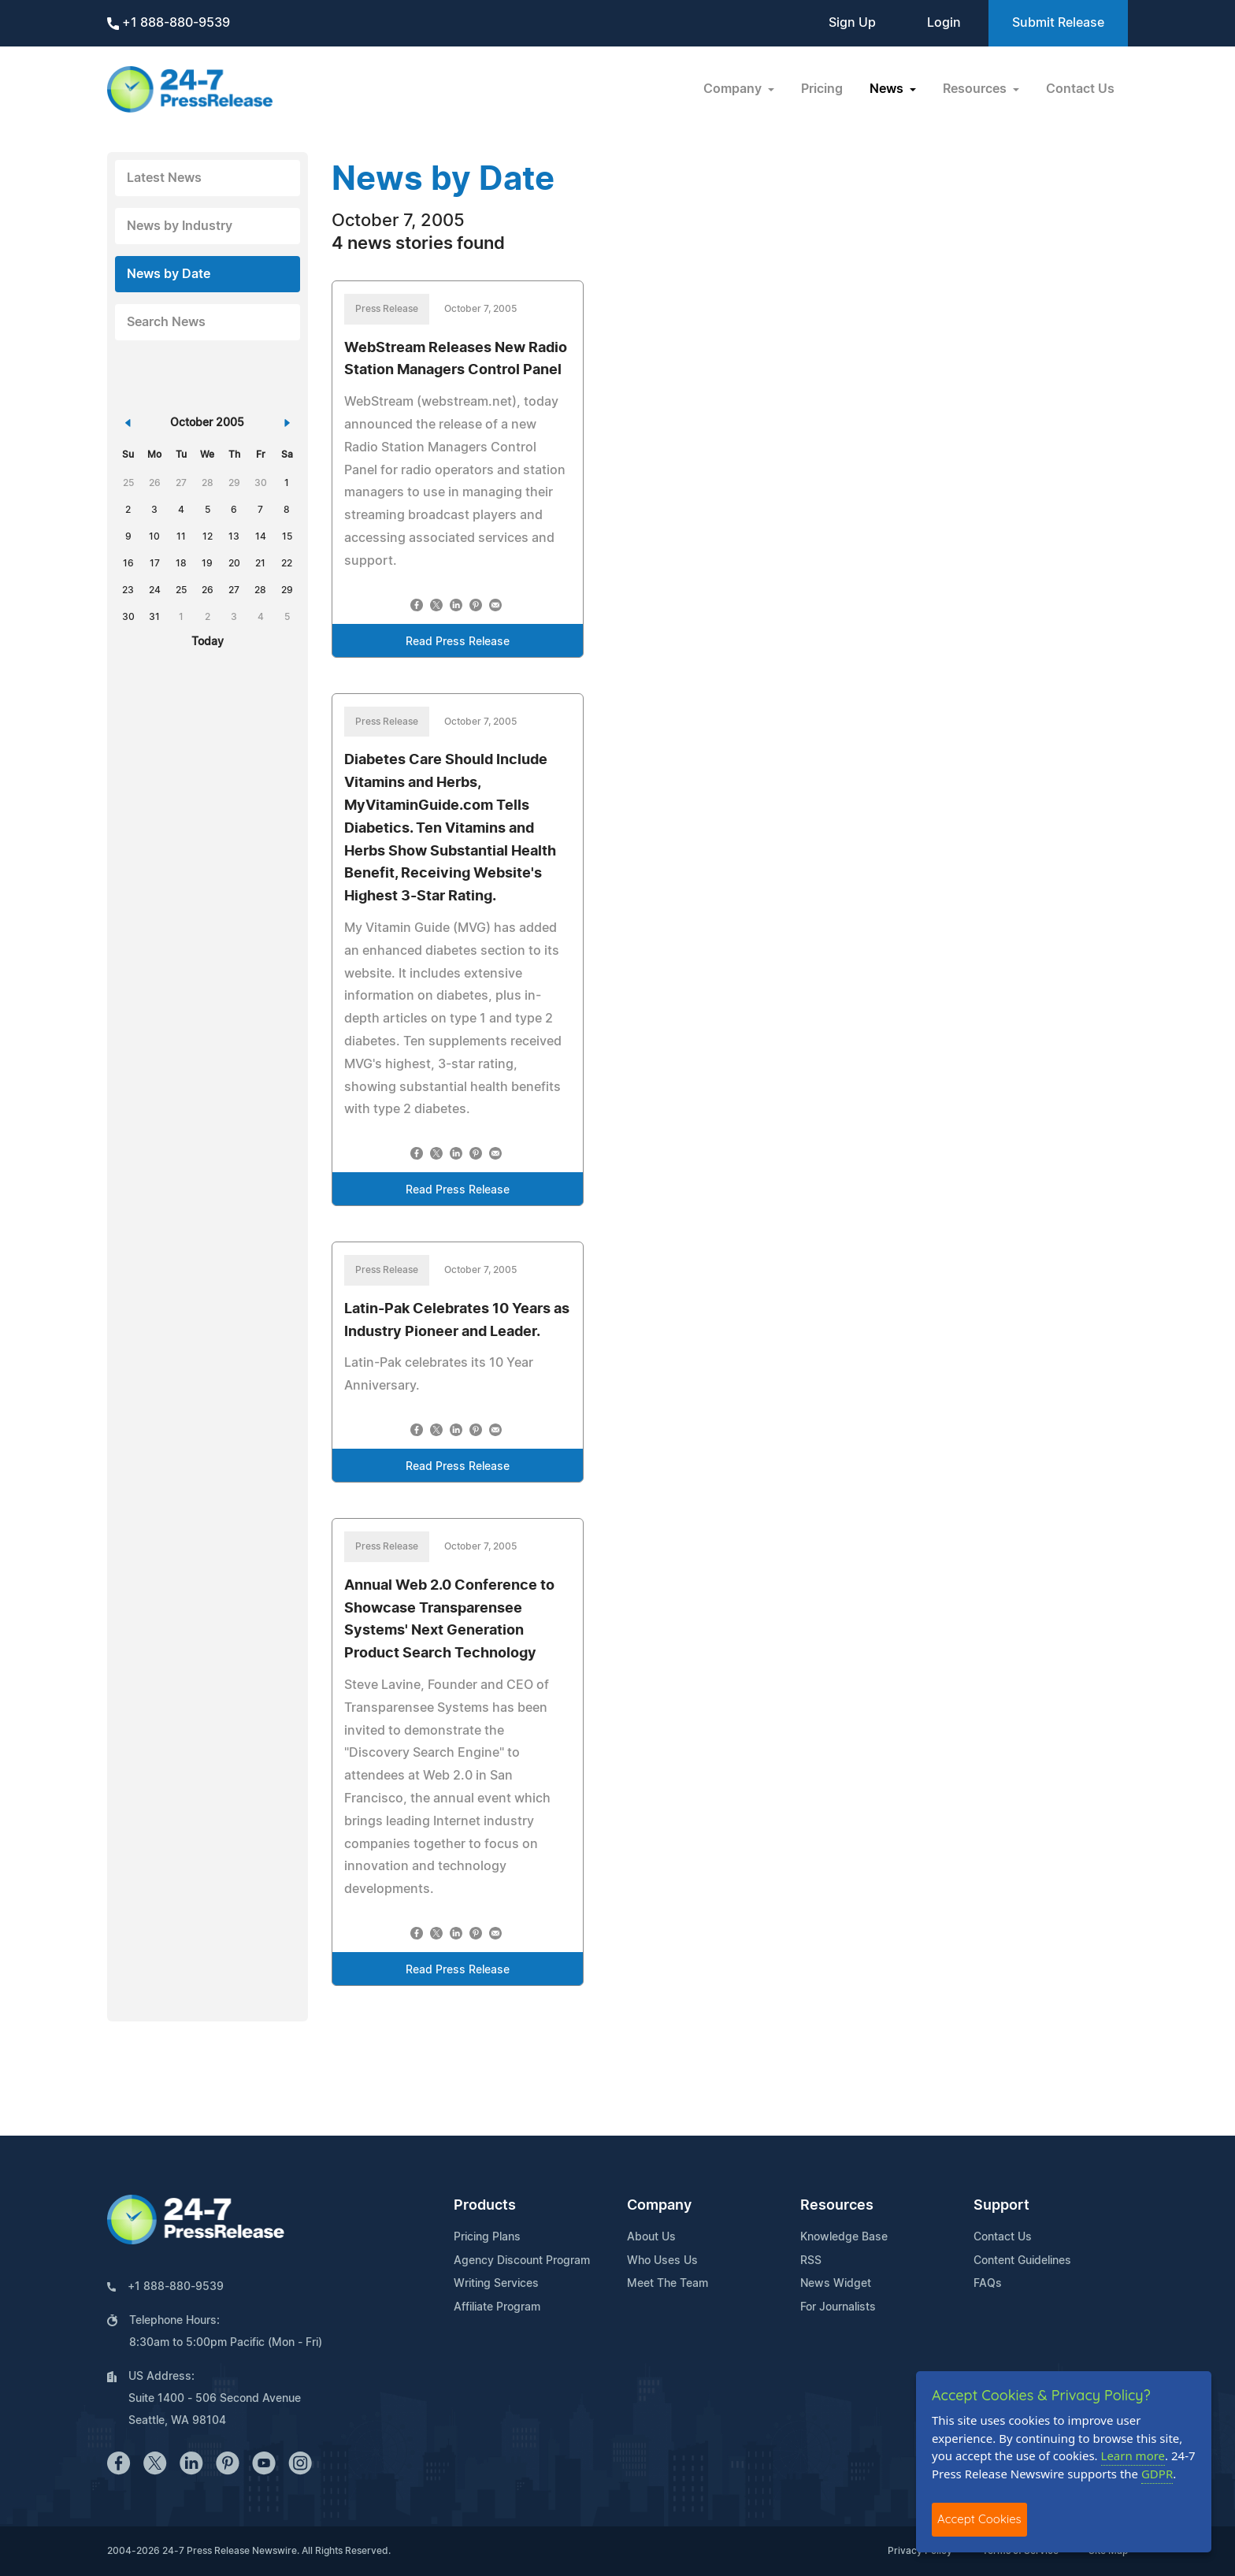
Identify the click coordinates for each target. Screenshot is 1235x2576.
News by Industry (179, 226)
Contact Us (1080, 89)
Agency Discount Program (522, 2260)
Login (944, 23)
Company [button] (734, 89)
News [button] (888, 89)
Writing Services (496, 2283)
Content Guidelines (1022, 2260)
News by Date (168, 274)
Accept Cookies (979, 2518)
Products (485, 2206)
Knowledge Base (844, 2237)
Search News (166, 322)
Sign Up (852, 23)
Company (659, 2206)
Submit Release (1058, 23)
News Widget (835, 2283)
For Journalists (838, 2307)
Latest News (164, 178)
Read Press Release (458, 642)
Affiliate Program (497, 2307)
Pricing (822, 89)
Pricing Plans (487, 2237)
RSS (810, 2260)
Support (1001, 2206)
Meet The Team (667, 2283)
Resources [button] (976, 89)
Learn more (1133, 2455)
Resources (836, 2206)
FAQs (988, 2283)
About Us (651, 2237)
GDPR (1157, 2473)
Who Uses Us (662, 2260)
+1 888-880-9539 (168, 23)
